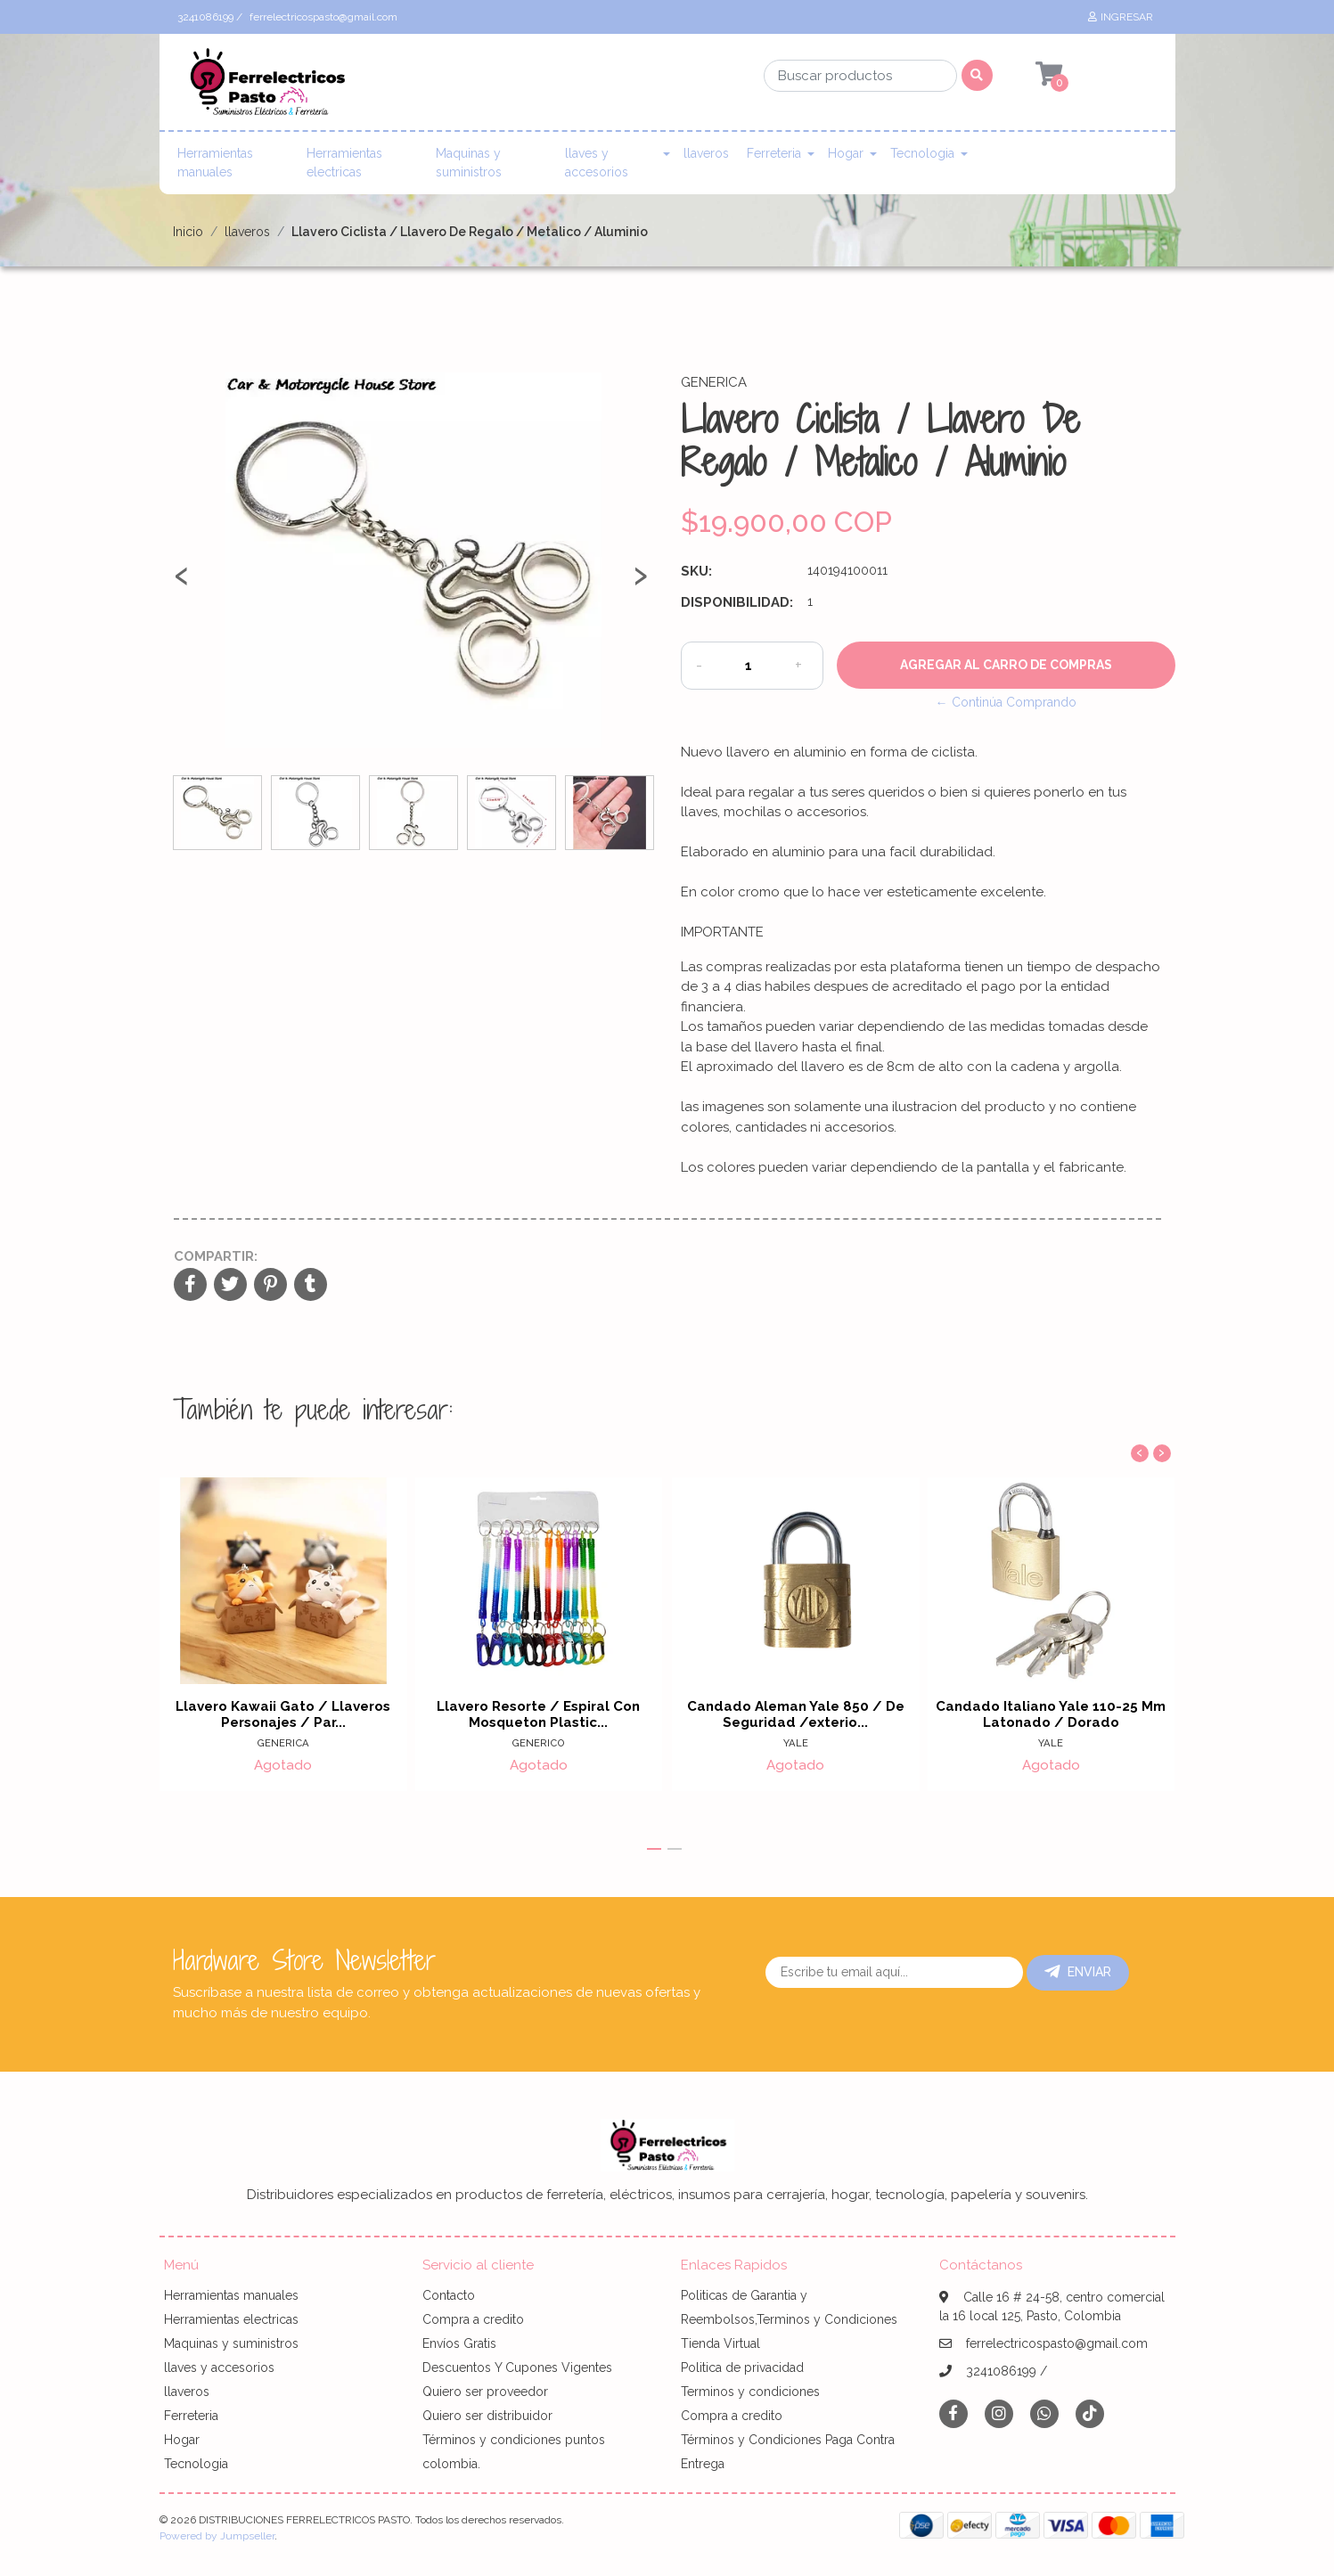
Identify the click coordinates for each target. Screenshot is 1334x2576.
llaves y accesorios (596, 162)
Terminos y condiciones (750, 2391)
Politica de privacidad (742, 2367)
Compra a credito (473, 2319)
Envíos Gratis (459, 2343)
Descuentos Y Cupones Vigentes (517, 2367)
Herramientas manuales (215, 162)
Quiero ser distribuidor (487, 2415)
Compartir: (216, 1256)
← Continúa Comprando (1006, 702)
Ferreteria (774, 153)
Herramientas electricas (344, 162)
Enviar (1077, 1972)
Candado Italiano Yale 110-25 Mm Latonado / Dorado (1051, 1714)
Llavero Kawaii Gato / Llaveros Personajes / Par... (283, 1714)
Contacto (448, 2295)
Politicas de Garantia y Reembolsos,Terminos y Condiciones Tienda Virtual (789, 2319)
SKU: (696, 571)
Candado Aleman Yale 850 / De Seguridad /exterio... (795, 1714)
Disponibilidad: (737, 602)
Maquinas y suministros (469, 162)
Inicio (188, 232)
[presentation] (182, 582)
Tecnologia (922, 153)
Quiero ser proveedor (485, 2391)
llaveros (706, 153)
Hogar (845, 153)
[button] (654, 1849)
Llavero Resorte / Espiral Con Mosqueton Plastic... (539, 1714)
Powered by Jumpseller (217, 2536)
